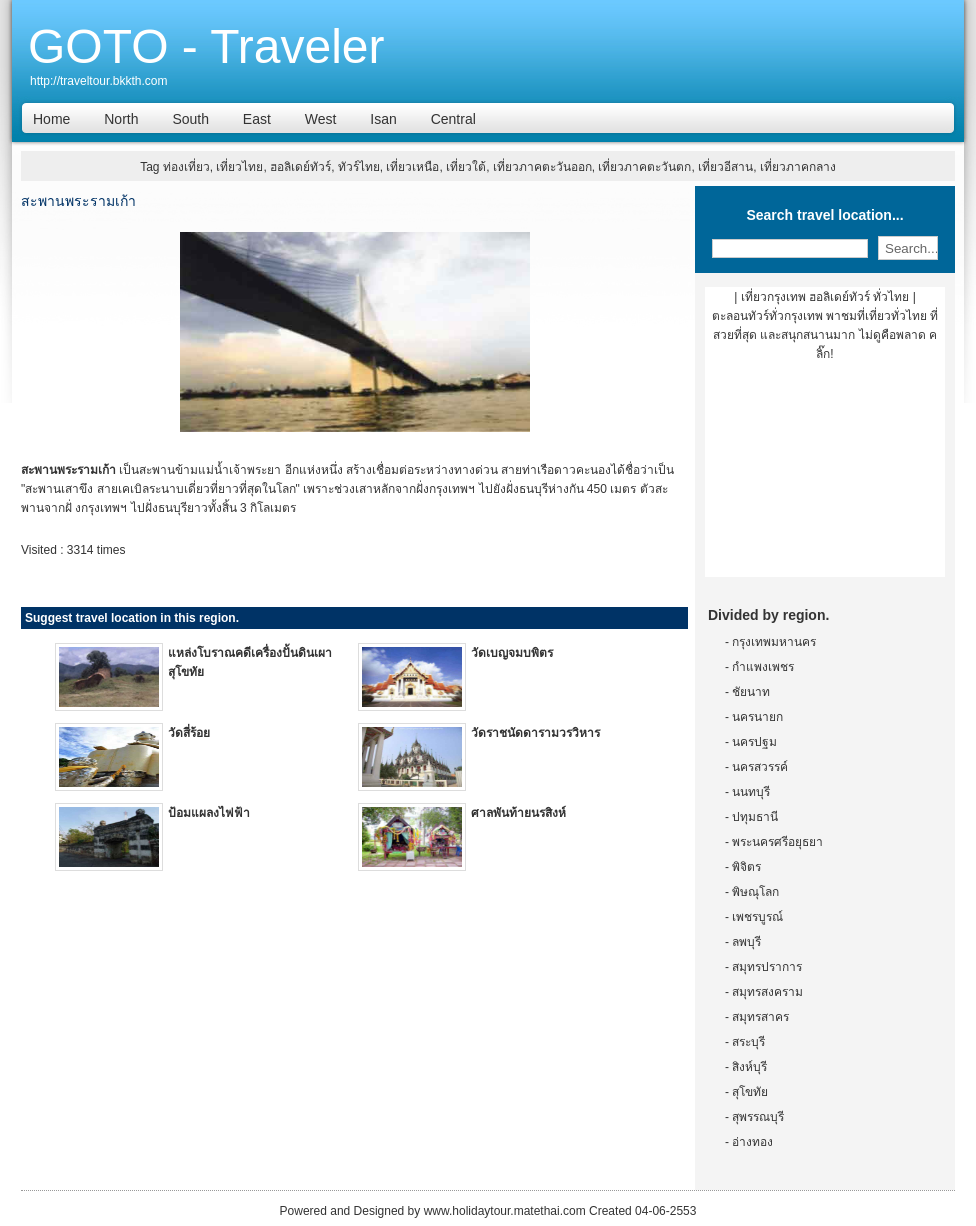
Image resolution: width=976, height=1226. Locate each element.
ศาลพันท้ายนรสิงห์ (518, 813)
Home (51, 119)
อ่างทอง (752, 1142)
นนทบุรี (751, 792)
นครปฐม (754, 742)
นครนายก (757, 717)
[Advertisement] (825, 477)
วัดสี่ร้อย (189, 733)
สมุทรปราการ (767, 967)
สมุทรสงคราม (767, 992)
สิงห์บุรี (749, 1067)
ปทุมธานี (755, 817)
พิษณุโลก (755, 892)
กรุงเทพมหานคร (774, 642)
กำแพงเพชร (763, 667)
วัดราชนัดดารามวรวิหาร (535, 733)
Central (453, 119)
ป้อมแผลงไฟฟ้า (209, 813)
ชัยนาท (751, 692)
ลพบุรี (746, 942)
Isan (383, 119)
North (121, 119)
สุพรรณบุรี (758, 1117)
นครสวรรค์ (760, 767)
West (321, 119)
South (190, 119)
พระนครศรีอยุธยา (777, 842)
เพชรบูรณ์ (757, 917)
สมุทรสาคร (760, 1017)
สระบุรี (748, 1042)
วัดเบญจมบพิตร (512, 653)
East (257, 119)
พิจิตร (746, 867)
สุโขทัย (750, 1092)
